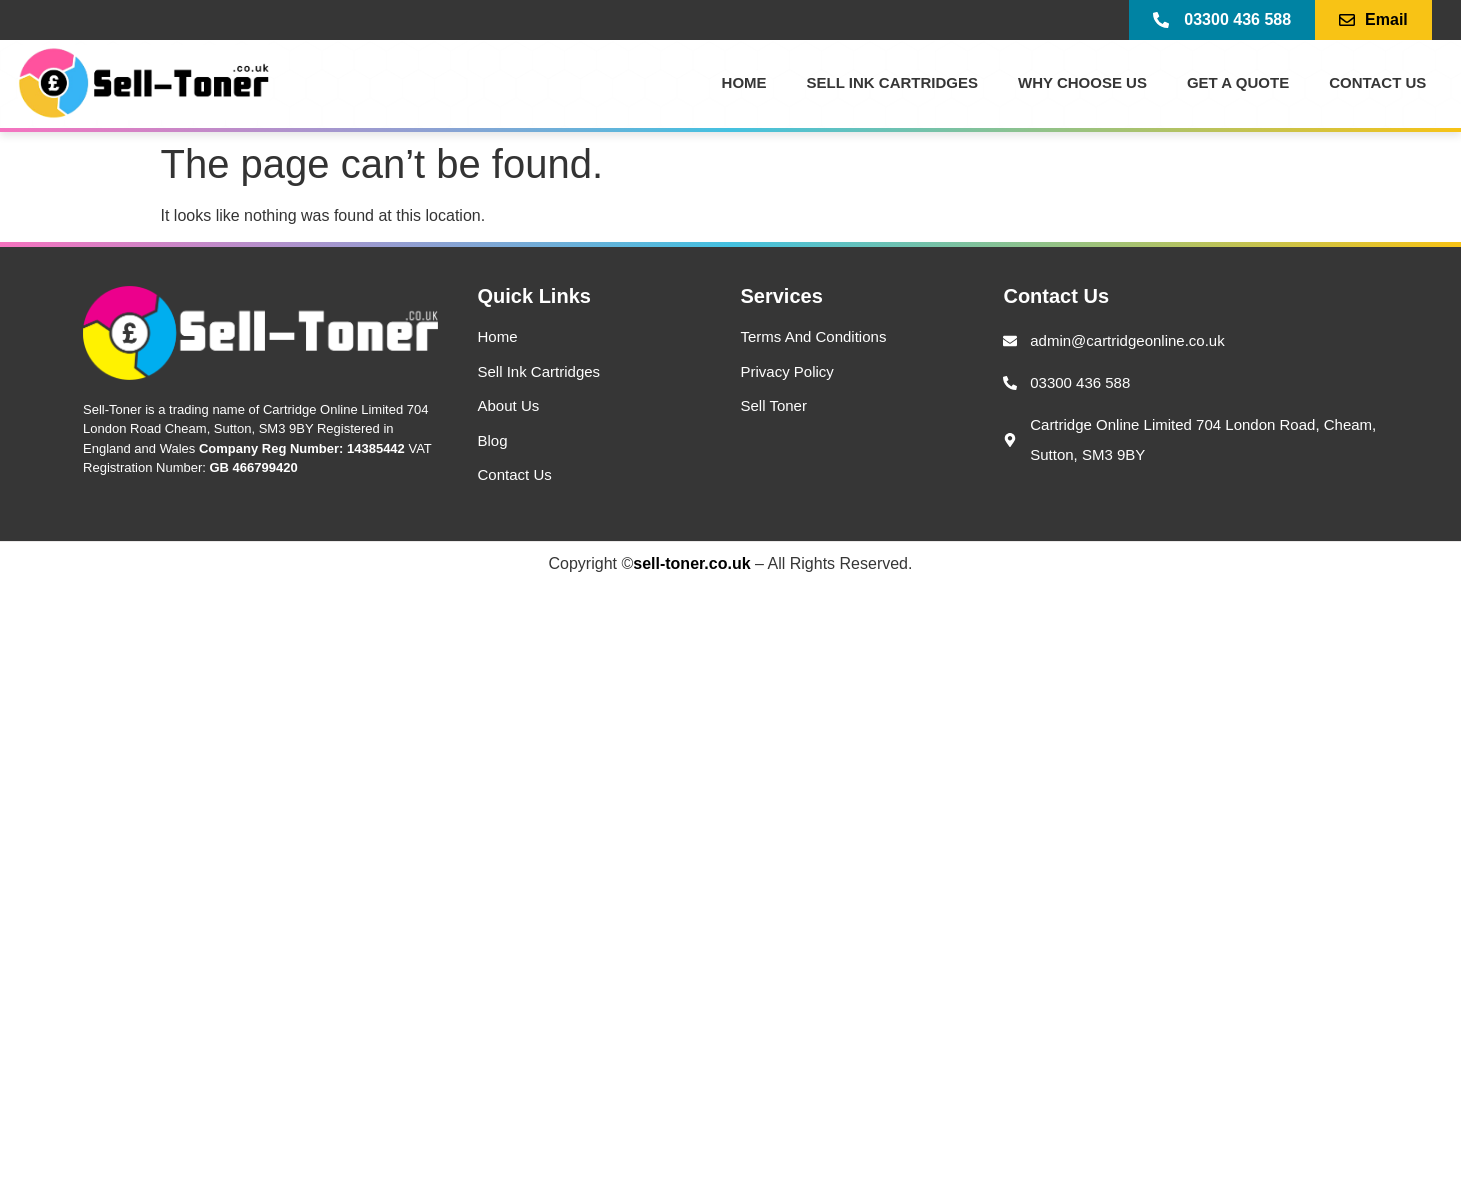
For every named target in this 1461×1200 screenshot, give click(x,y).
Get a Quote (1238, 82)
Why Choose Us (1082, 82)
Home (744, 82)
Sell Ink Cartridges (892, 82)
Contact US (1377, 82)
